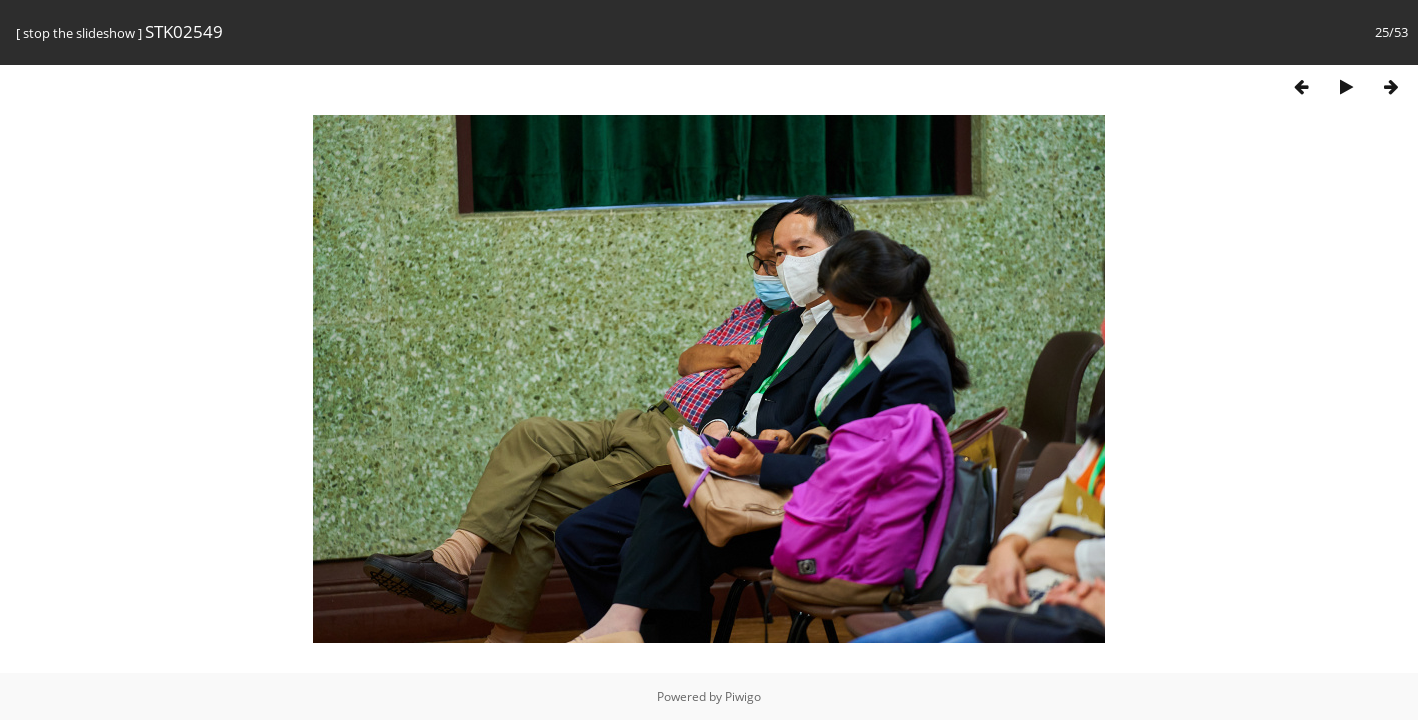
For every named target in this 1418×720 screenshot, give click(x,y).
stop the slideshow (79, 33)
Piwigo (743, 696)
